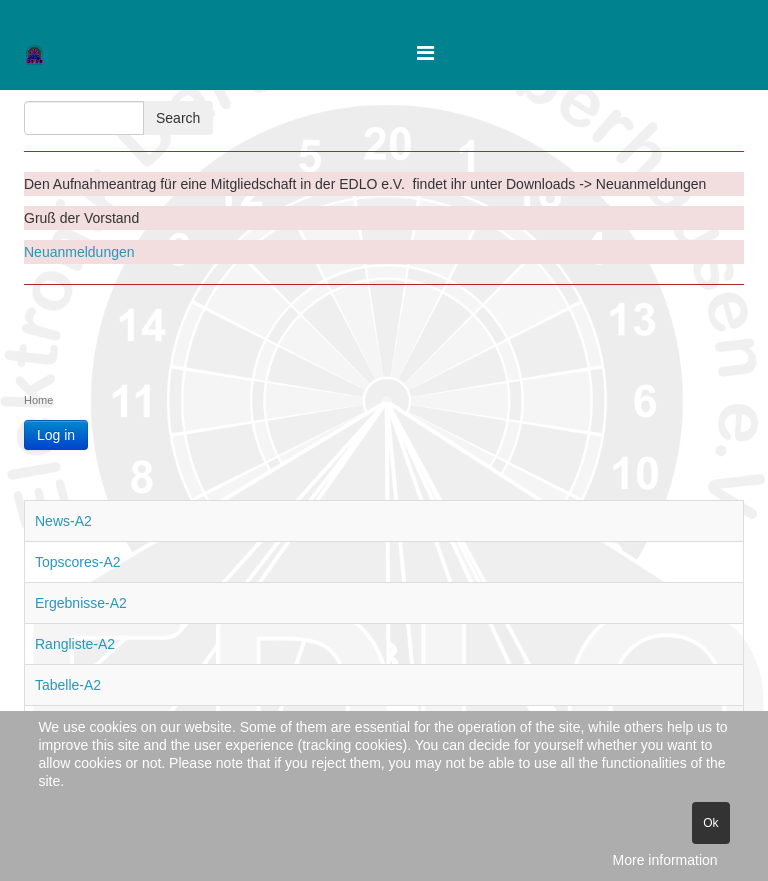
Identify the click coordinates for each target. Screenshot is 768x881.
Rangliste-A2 (75, 644)
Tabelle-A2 (68, 685)
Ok (710, 823)
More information (665, 860)
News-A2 (63, 521)
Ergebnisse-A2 (81, 603)
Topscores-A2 (78, 562)
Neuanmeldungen (79, 252)
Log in (56, 435)
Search (178, 118)
